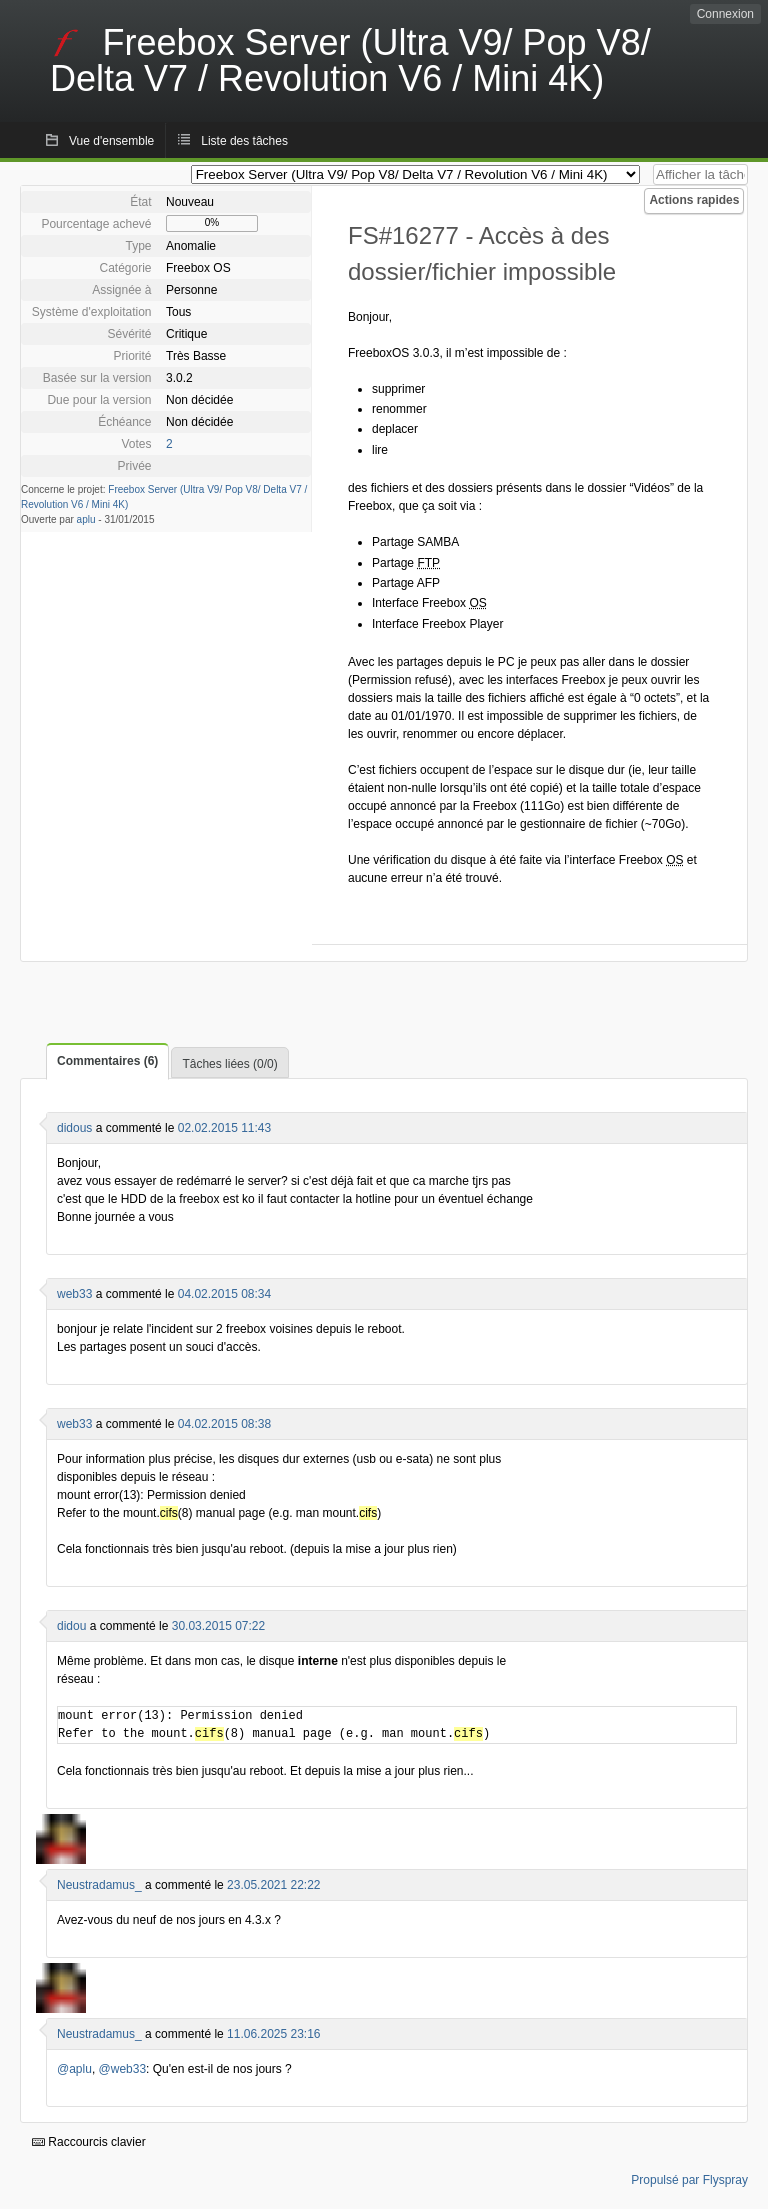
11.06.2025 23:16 (273, 2034)
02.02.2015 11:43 (224, 1128)
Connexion (725, 14)
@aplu (74, 2069)
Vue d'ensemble (111, 141)
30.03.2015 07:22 (218, 1626)
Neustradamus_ (99, 1885)
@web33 (123, 2069)
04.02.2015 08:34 (224, 1294)
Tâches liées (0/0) (229, 1064)
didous (74, 1128)
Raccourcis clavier (89, 2142)
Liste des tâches (244, 141)
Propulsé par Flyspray (689, 2180)
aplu (86, 519)
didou (71, 1626)
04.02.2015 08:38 (224, 1424)
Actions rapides (694, 200)
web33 (74, 1294)
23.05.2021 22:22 (273, 1885)
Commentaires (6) (107, 1061)
